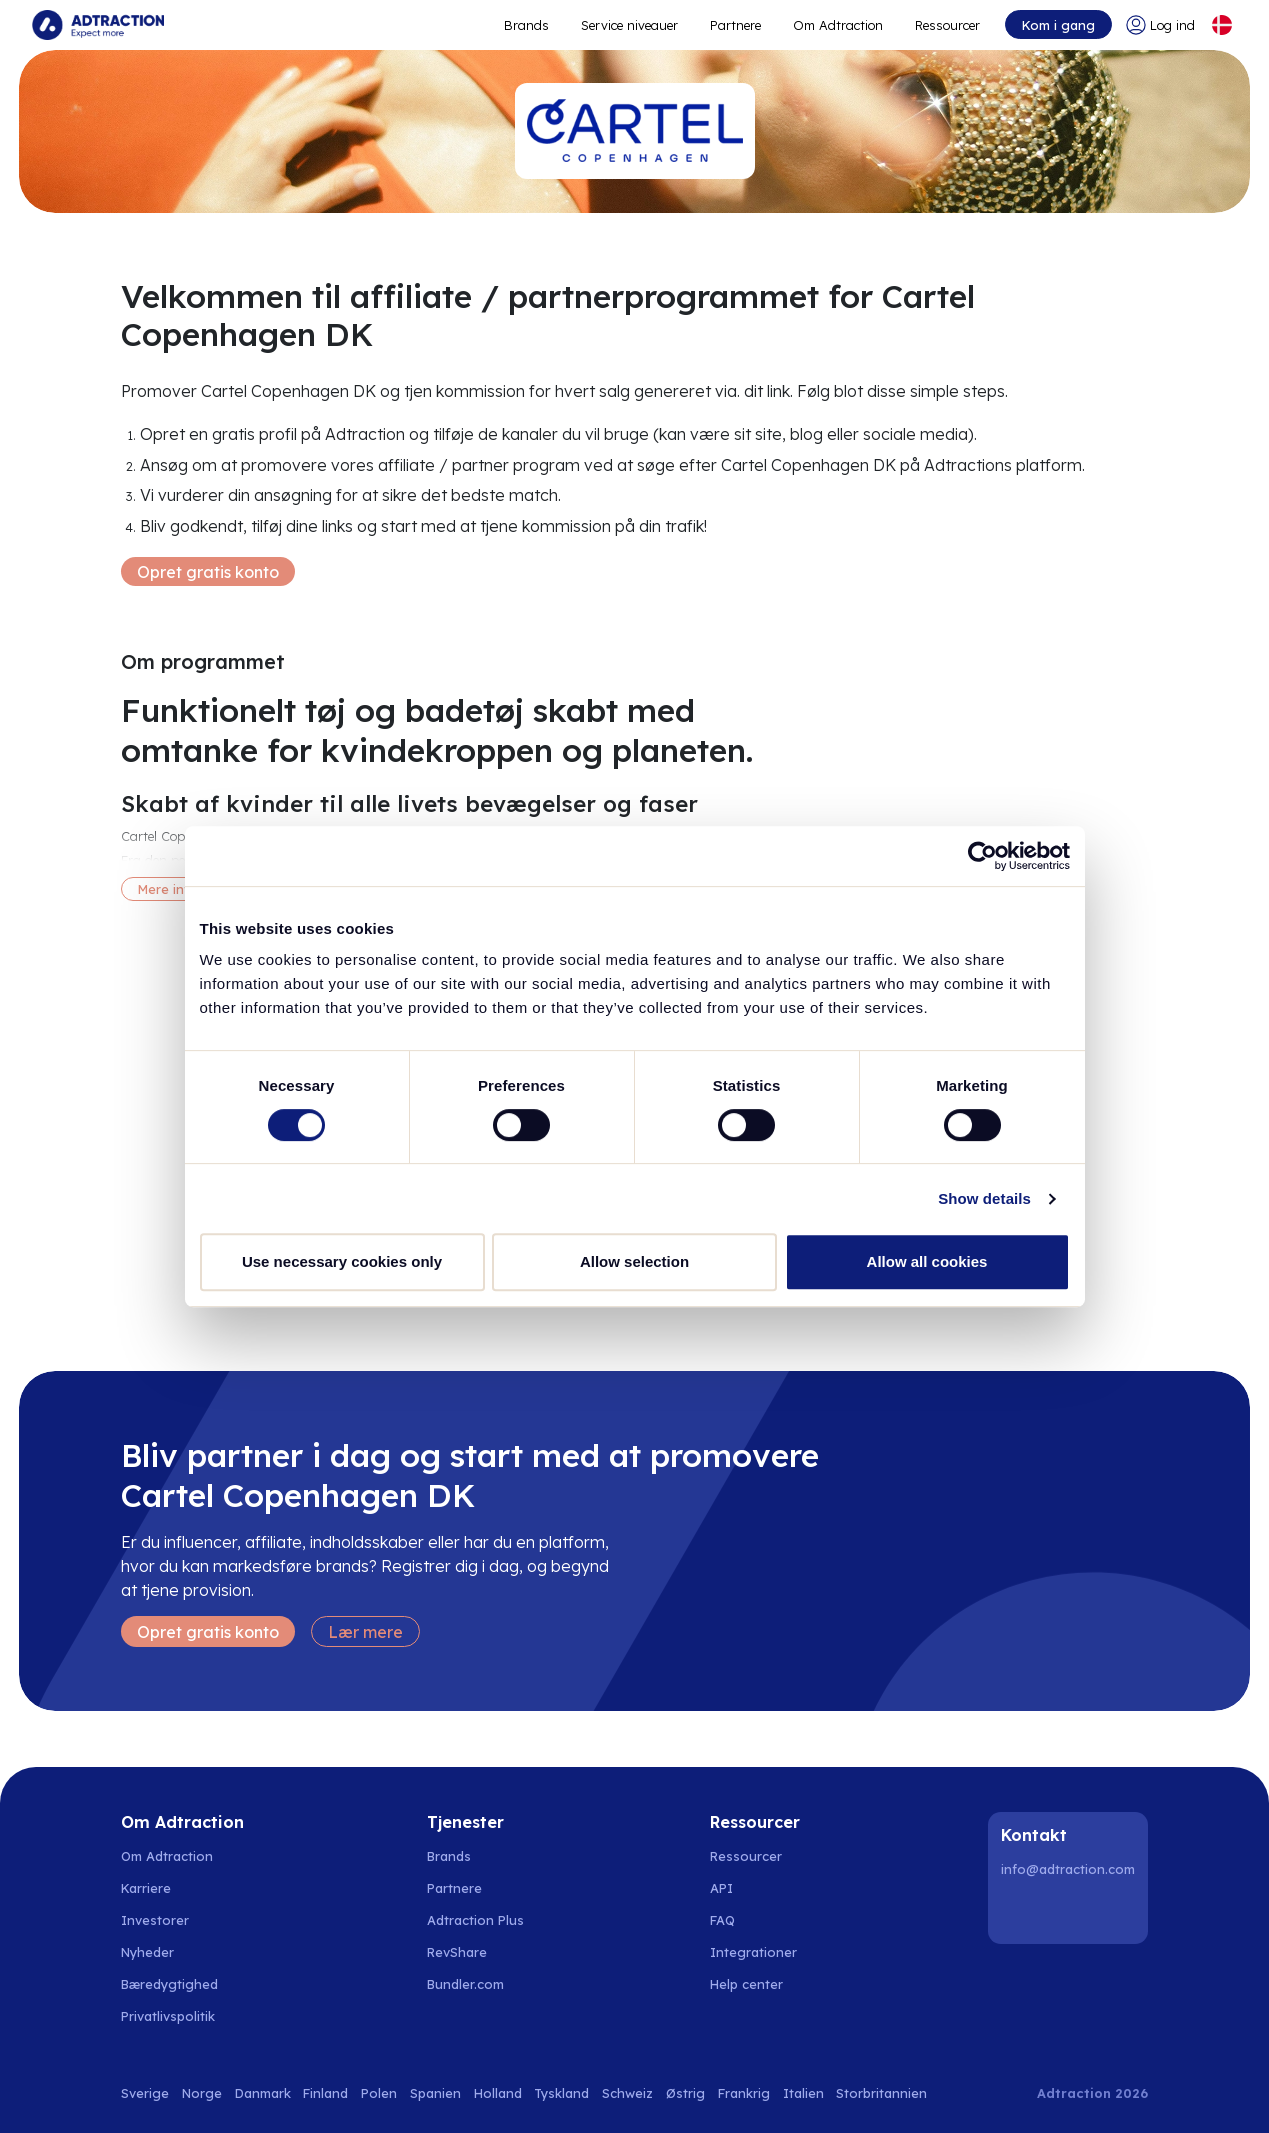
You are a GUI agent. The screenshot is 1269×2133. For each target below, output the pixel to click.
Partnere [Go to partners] (454, 1888)
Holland (498, 2093)
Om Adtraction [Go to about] (838, 25)
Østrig (685, 2093)
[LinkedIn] (1020, 1912)
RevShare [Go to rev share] (457, 1952)
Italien (803, 2093)
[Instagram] (1071, 1912)
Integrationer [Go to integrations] (753, 1952)
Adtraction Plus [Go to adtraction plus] (475, 1920)
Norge (202, 2093)
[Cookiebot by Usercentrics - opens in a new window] (982, 856)
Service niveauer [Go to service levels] (629, 25)
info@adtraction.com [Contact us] (1068, 1869)
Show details (984, 1198)
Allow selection (634, 1261)
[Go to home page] (98, 25)
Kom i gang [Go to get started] (1058, 25)
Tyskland (561, 2093)
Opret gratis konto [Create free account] (208, 572)
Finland (325, 2093)
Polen (379, 2093)
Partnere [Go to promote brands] (735, 25)
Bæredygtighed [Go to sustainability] (169, 1984)
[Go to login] (1160, 25)
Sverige (145, 2093)
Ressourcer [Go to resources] (947, 25)
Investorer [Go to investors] (155, 1920)
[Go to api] (757, 1888)
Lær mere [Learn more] (365, 1632)
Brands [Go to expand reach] (526, 25)
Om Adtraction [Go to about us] (167, 1856)
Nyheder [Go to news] (147, 1952)
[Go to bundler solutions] (476, 1984)
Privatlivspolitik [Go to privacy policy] (168, 2016)
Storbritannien (881, 2093)
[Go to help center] (757, 1984)
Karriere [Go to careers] (146, 1888)
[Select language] (1222, 25)
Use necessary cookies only (342, 1261)
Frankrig (744, 2093)
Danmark (263, 2093)
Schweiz (627, 2093)
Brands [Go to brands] (449, 1856)
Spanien (435, 2093)
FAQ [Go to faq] (722, 1920)
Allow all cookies (927, 1261)
